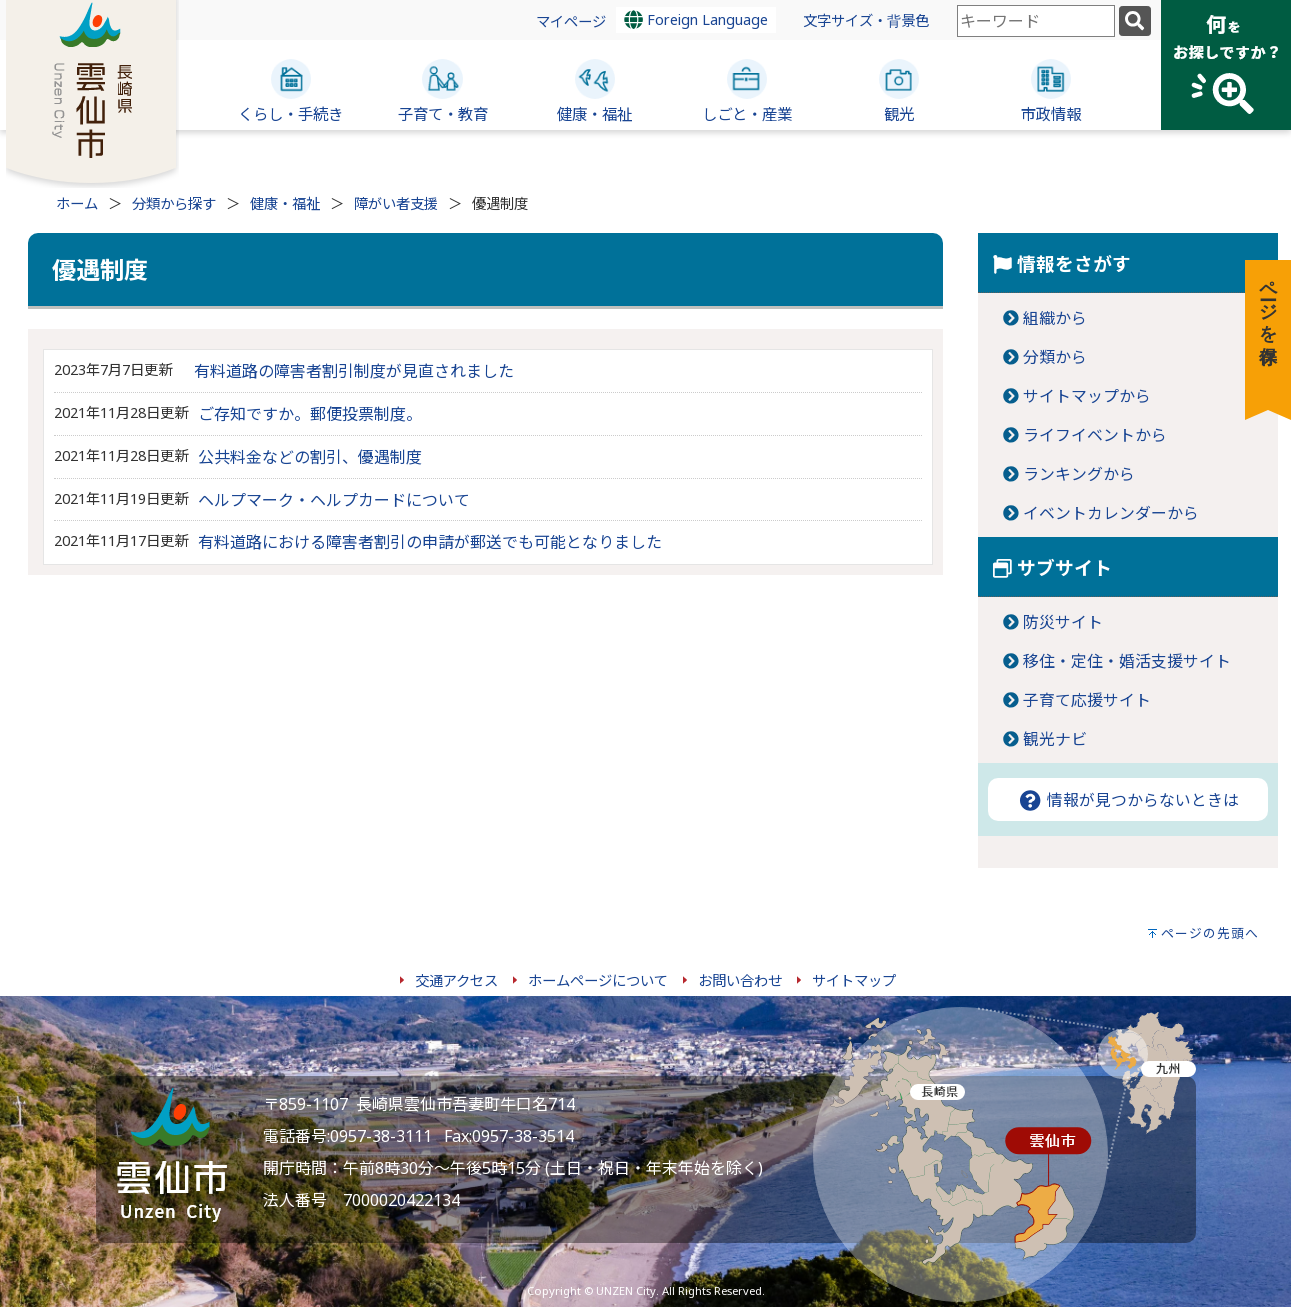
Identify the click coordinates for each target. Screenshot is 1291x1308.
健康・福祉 (285, 203)
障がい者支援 (396, 203)
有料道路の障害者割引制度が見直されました (354, 371)
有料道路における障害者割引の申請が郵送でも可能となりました (430, 542)
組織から (1055, 318)
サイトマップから (1087, 396)
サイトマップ (854, 980)
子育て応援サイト (1087, 700)
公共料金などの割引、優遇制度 (310, 457)
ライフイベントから (1095, 435)
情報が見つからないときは (1128, 800)
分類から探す (174, 203)
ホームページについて (598, 980)
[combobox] (1036, 21)
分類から (1055, 357)
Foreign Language (696, 19)
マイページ (571, 21)
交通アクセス (456, 980)
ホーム (77, 203)
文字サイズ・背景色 (866, 20)
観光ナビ (1055, 739)
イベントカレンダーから (1111, 513)
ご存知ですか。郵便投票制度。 (310, 414)
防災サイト (1063, 622)
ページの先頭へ (1210, 933)
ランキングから (1079, 474)
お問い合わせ (740, 980)
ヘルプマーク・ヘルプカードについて (334, 500)
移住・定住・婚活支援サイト (1127, 661)
